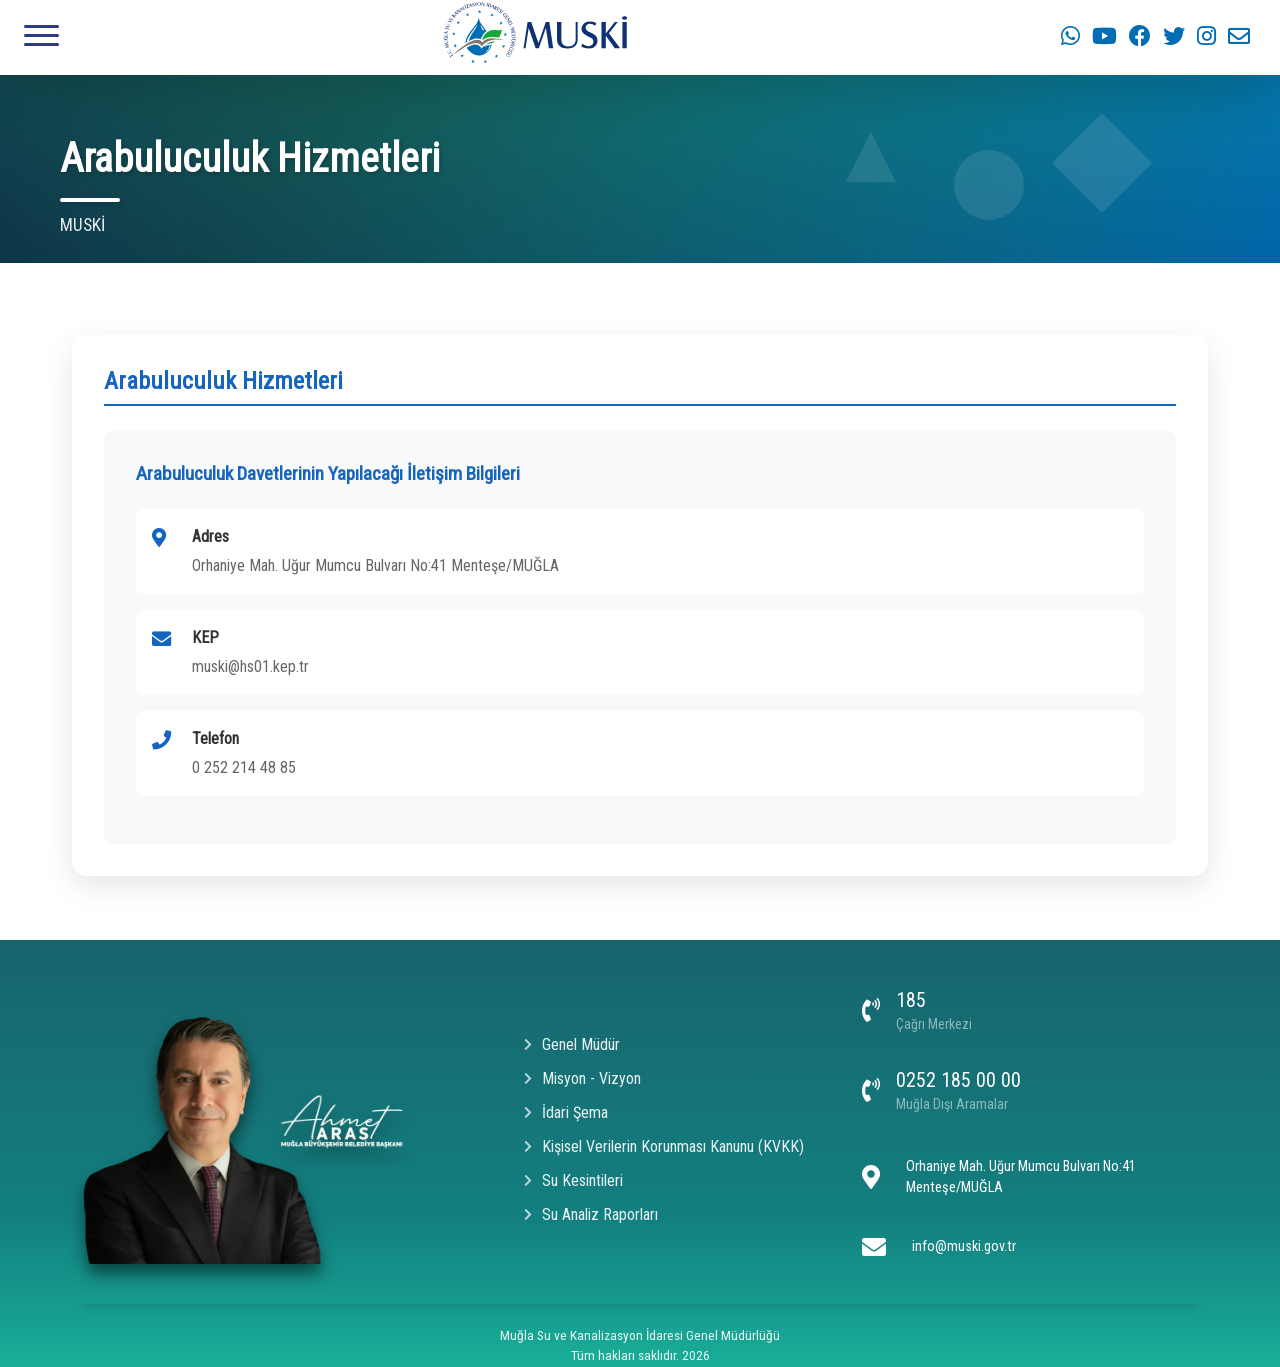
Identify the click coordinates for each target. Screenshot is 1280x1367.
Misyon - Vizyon (582, 1078)
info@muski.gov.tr (964, 1246)
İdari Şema (566, 1112)
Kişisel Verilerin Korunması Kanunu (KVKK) (664, 1146)
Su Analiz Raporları (591, 1214)
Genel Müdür (572, 1044)
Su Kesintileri (573, 1180)
